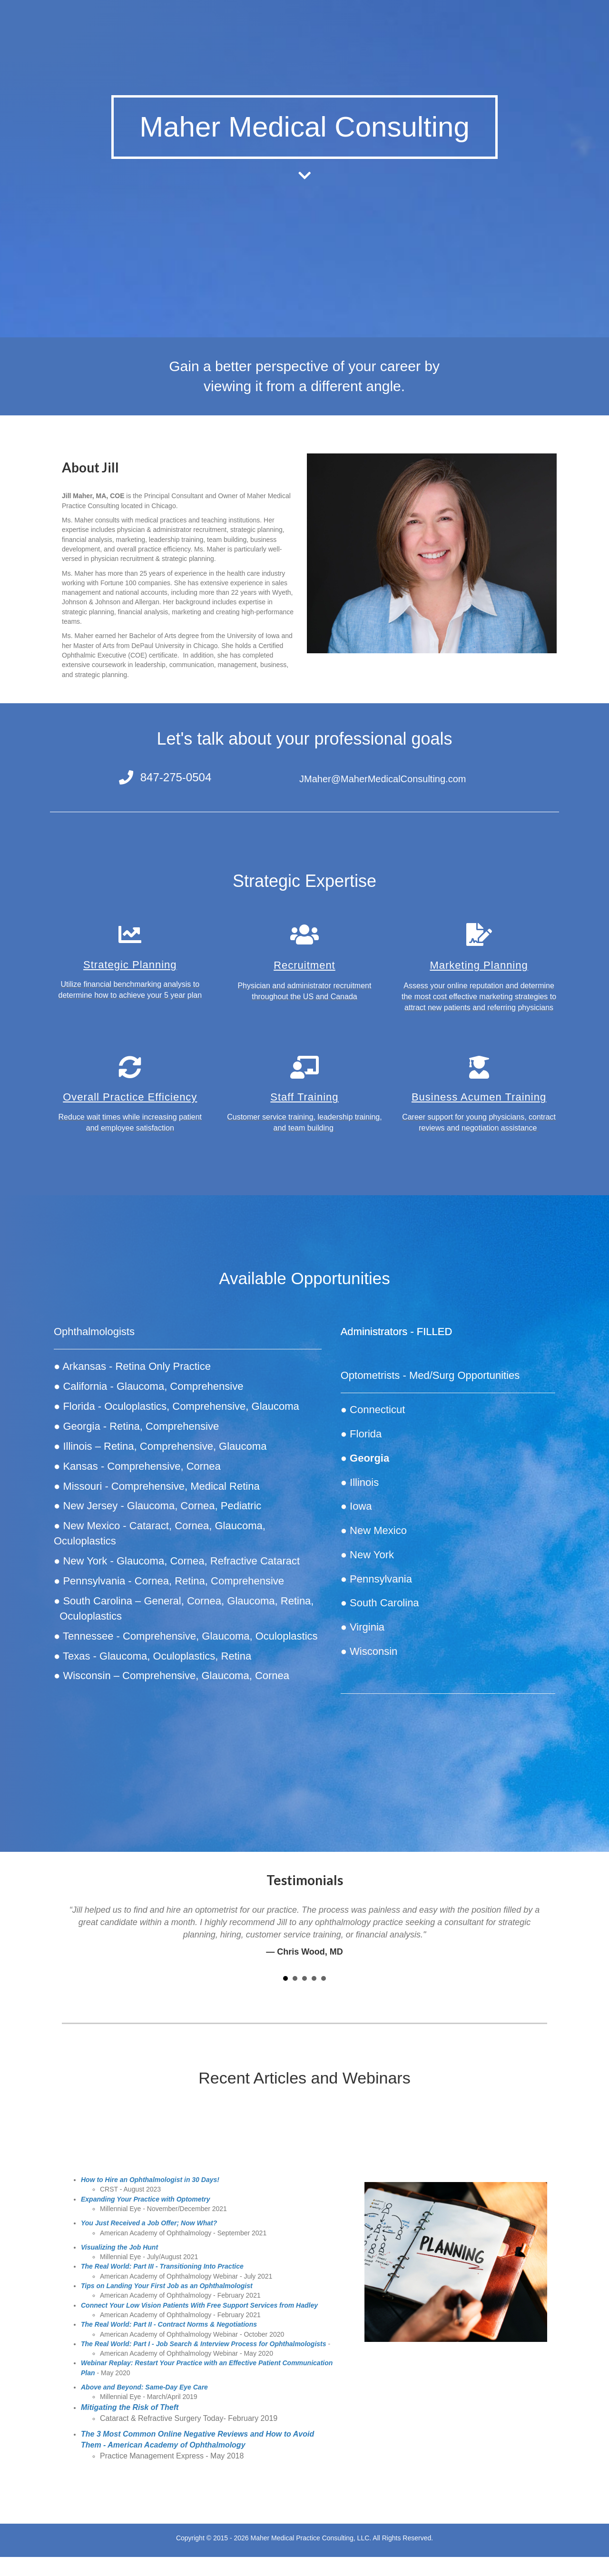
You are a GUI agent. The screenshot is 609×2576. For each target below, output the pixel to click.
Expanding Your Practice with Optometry (145, 2199)
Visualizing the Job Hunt (119, 2247)
